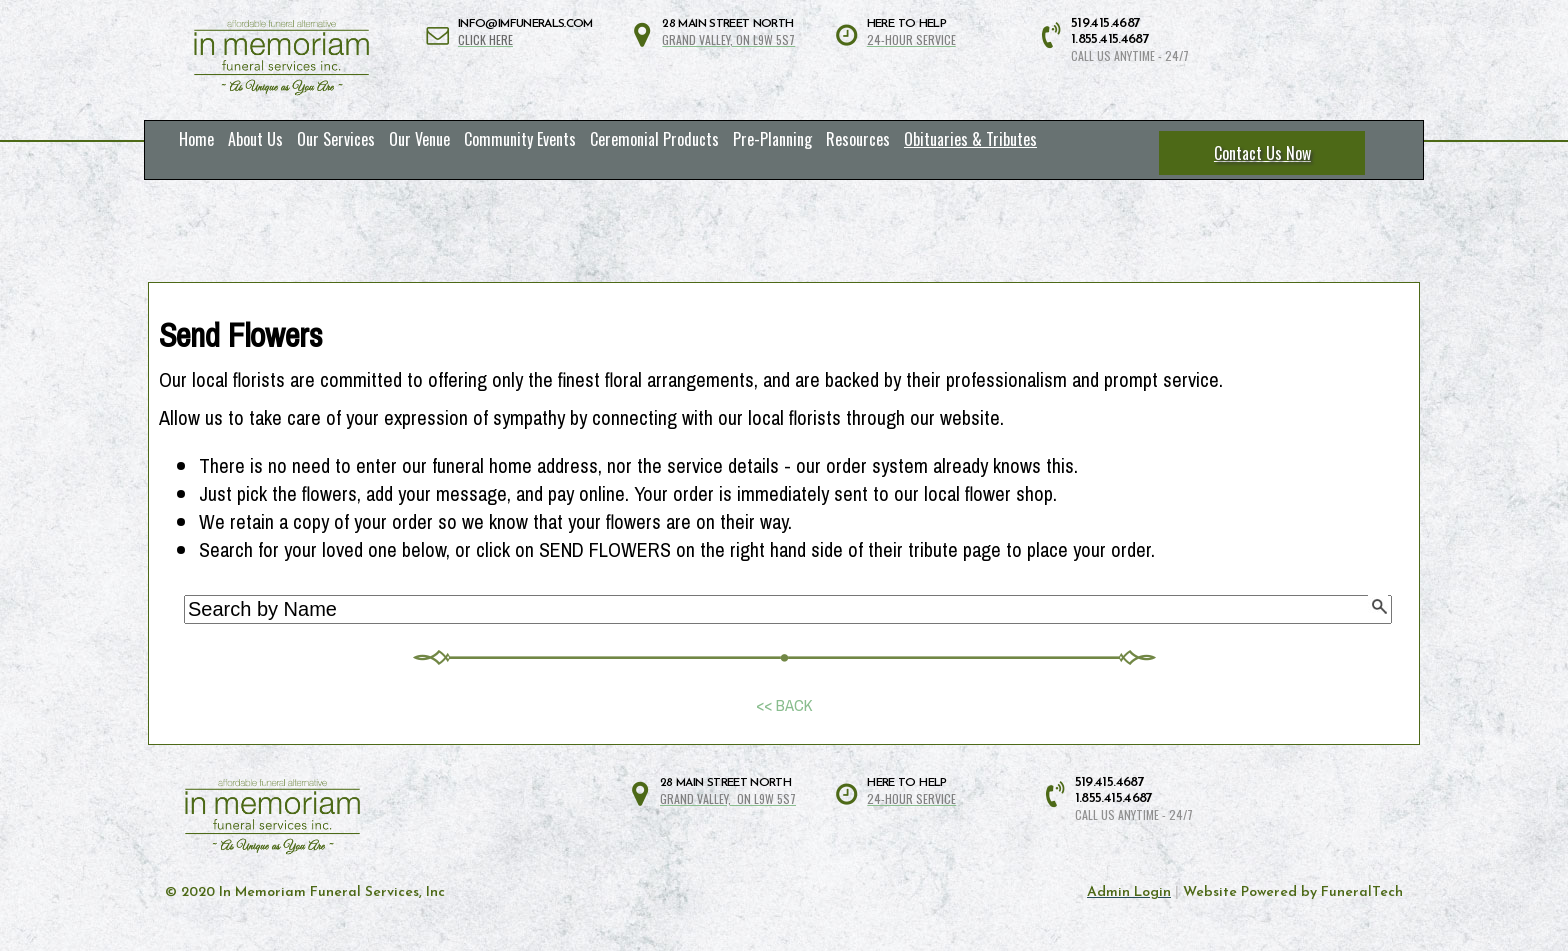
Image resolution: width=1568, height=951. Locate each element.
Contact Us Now (1262, 153)
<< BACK (784, 705)
